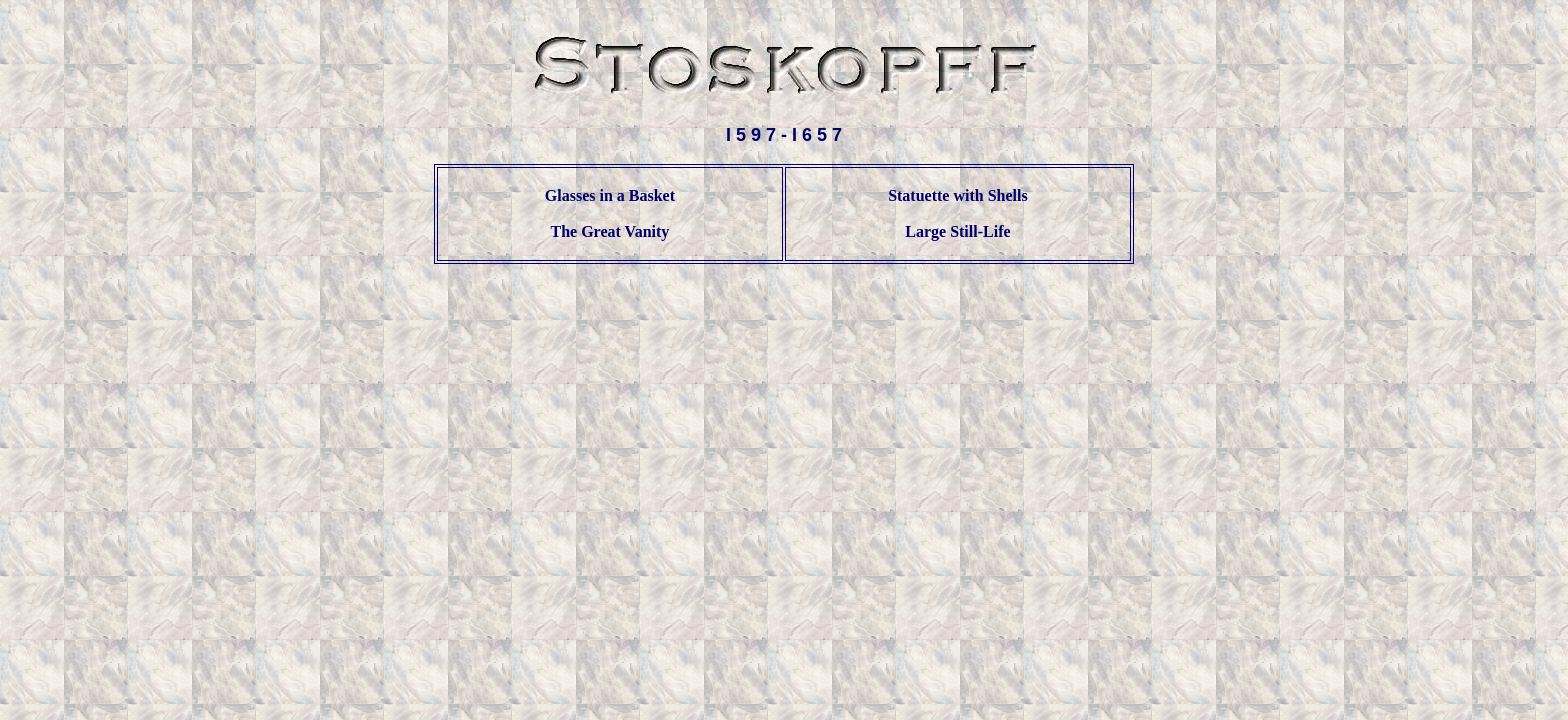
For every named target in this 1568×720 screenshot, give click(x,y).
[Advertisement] (784, 327)
